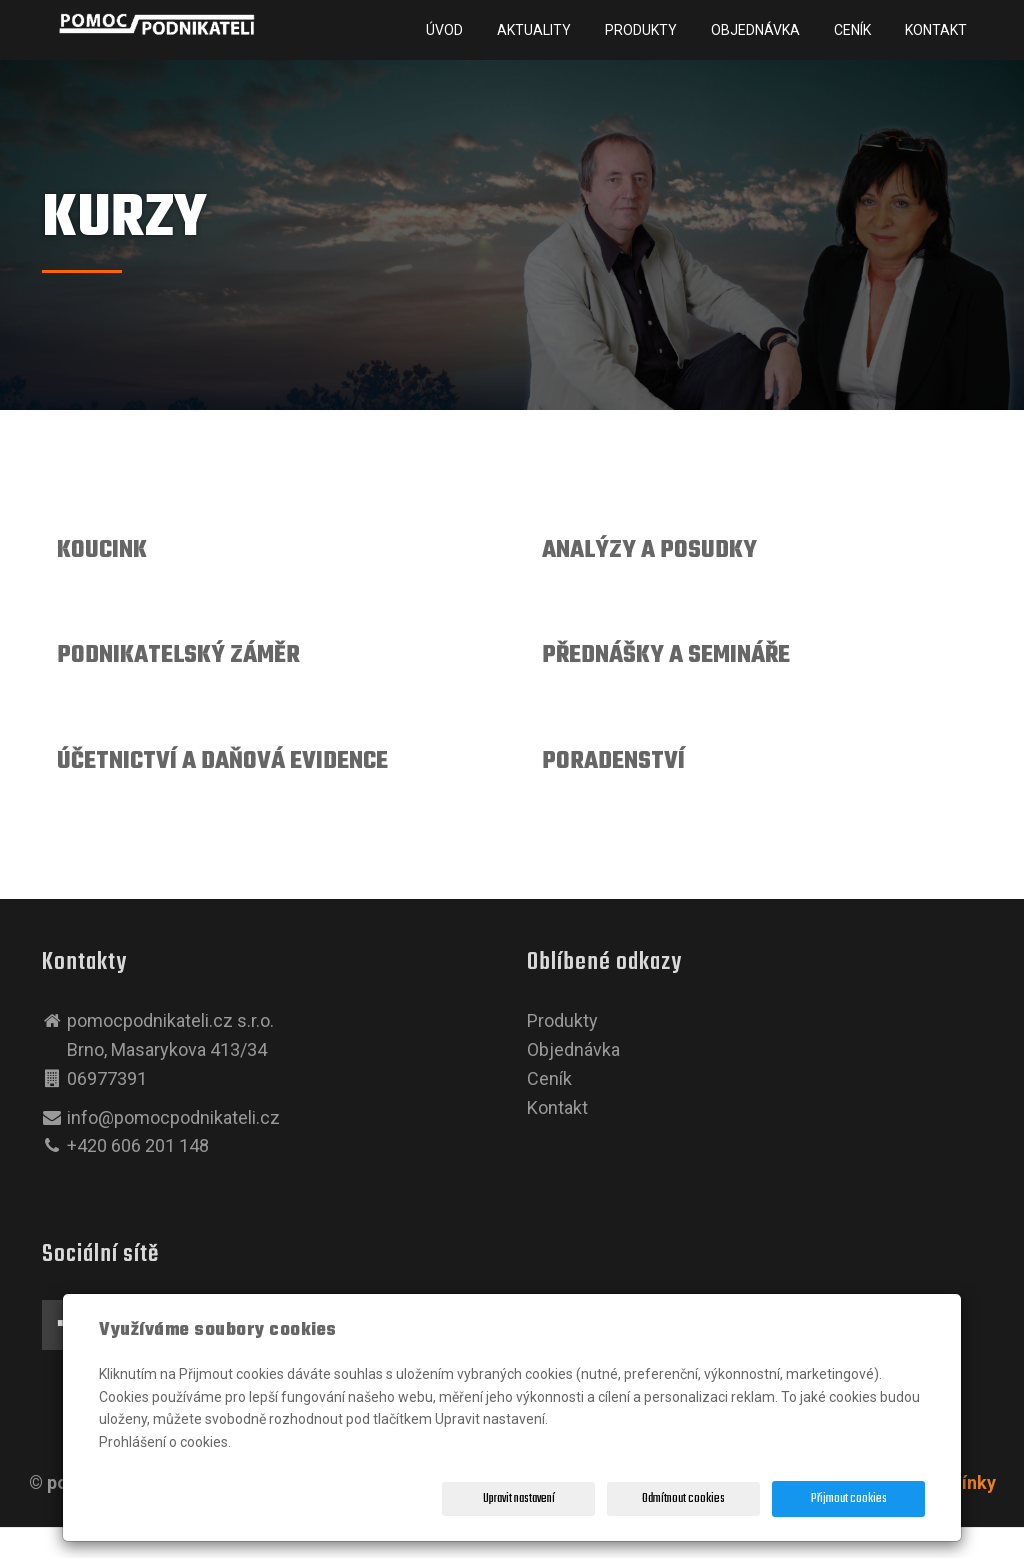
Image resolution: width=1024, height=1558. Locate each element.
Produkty (641, 30)
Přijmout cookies (849, 1499)
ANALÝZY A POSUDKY (649, 550)
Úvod (444, 30)
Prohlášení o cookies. (165, 1442)
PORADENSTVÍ (613, 761)
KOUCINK (102, 550)
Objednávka (755, 30)
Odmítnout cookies (683, 1499)
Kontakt (936, 30)
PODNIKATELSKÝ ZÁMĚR (178, 655)
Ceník (852, 30)
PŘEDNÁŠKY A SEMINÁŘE (666, 655)
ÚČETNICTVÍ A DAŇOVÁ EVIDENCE (222, 761)
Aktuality (534, 30)
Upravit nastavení (519, 1499)
